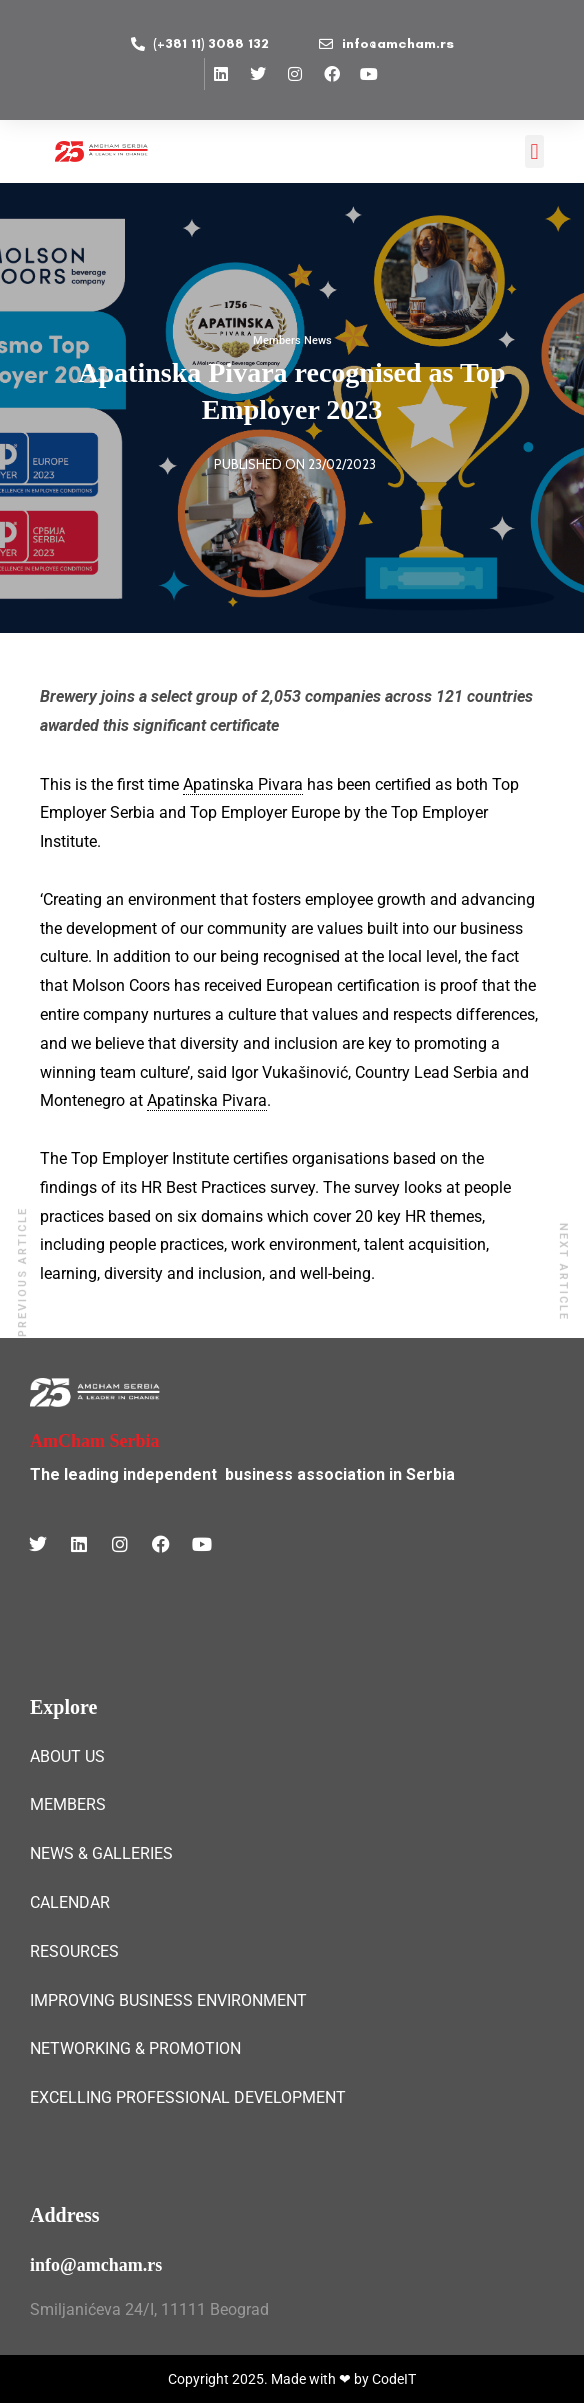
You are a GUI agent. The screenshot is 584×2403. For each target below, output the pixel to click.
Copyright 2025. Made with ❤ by (270, 2379)
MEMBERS (68, 1804)
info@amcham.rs (96, 2265)
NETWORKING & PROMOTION (135, 2048)
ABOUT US (67, 1756)
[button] (534, 151)
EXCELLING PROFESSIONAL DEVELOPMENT (188, 2097)
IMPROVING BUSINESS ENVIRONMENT (168, 2000)
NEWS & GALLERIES (101, 1853)
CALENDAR (70, 1902)
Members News (292, 340)
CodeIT (394, 2379)
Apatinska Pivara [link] (243, 784)
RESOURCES (74, 1951)
